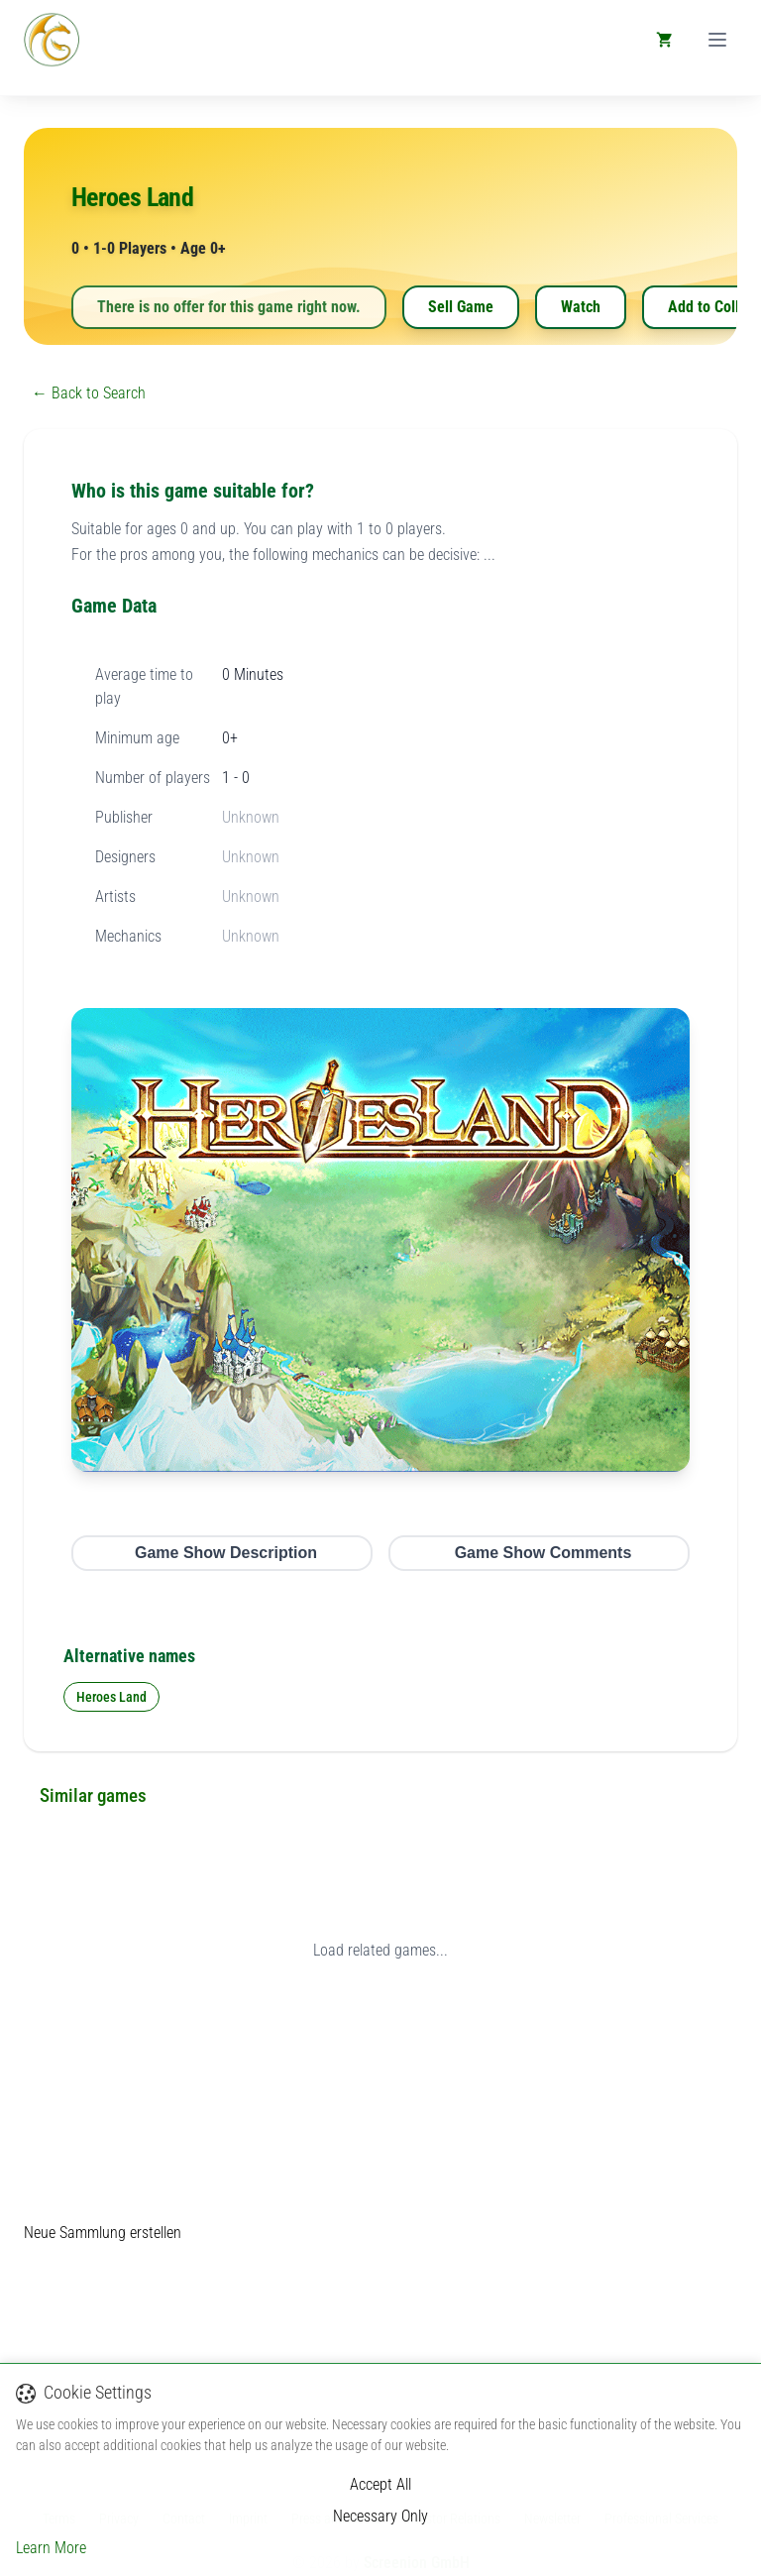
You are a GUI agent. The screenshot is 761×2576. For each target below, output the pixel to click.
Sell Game (460, 306)
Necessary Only (380, 2516)
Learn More (51, 2547)
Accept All (380, 2484)
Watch (580, 306)
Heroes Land (111, 1697)
